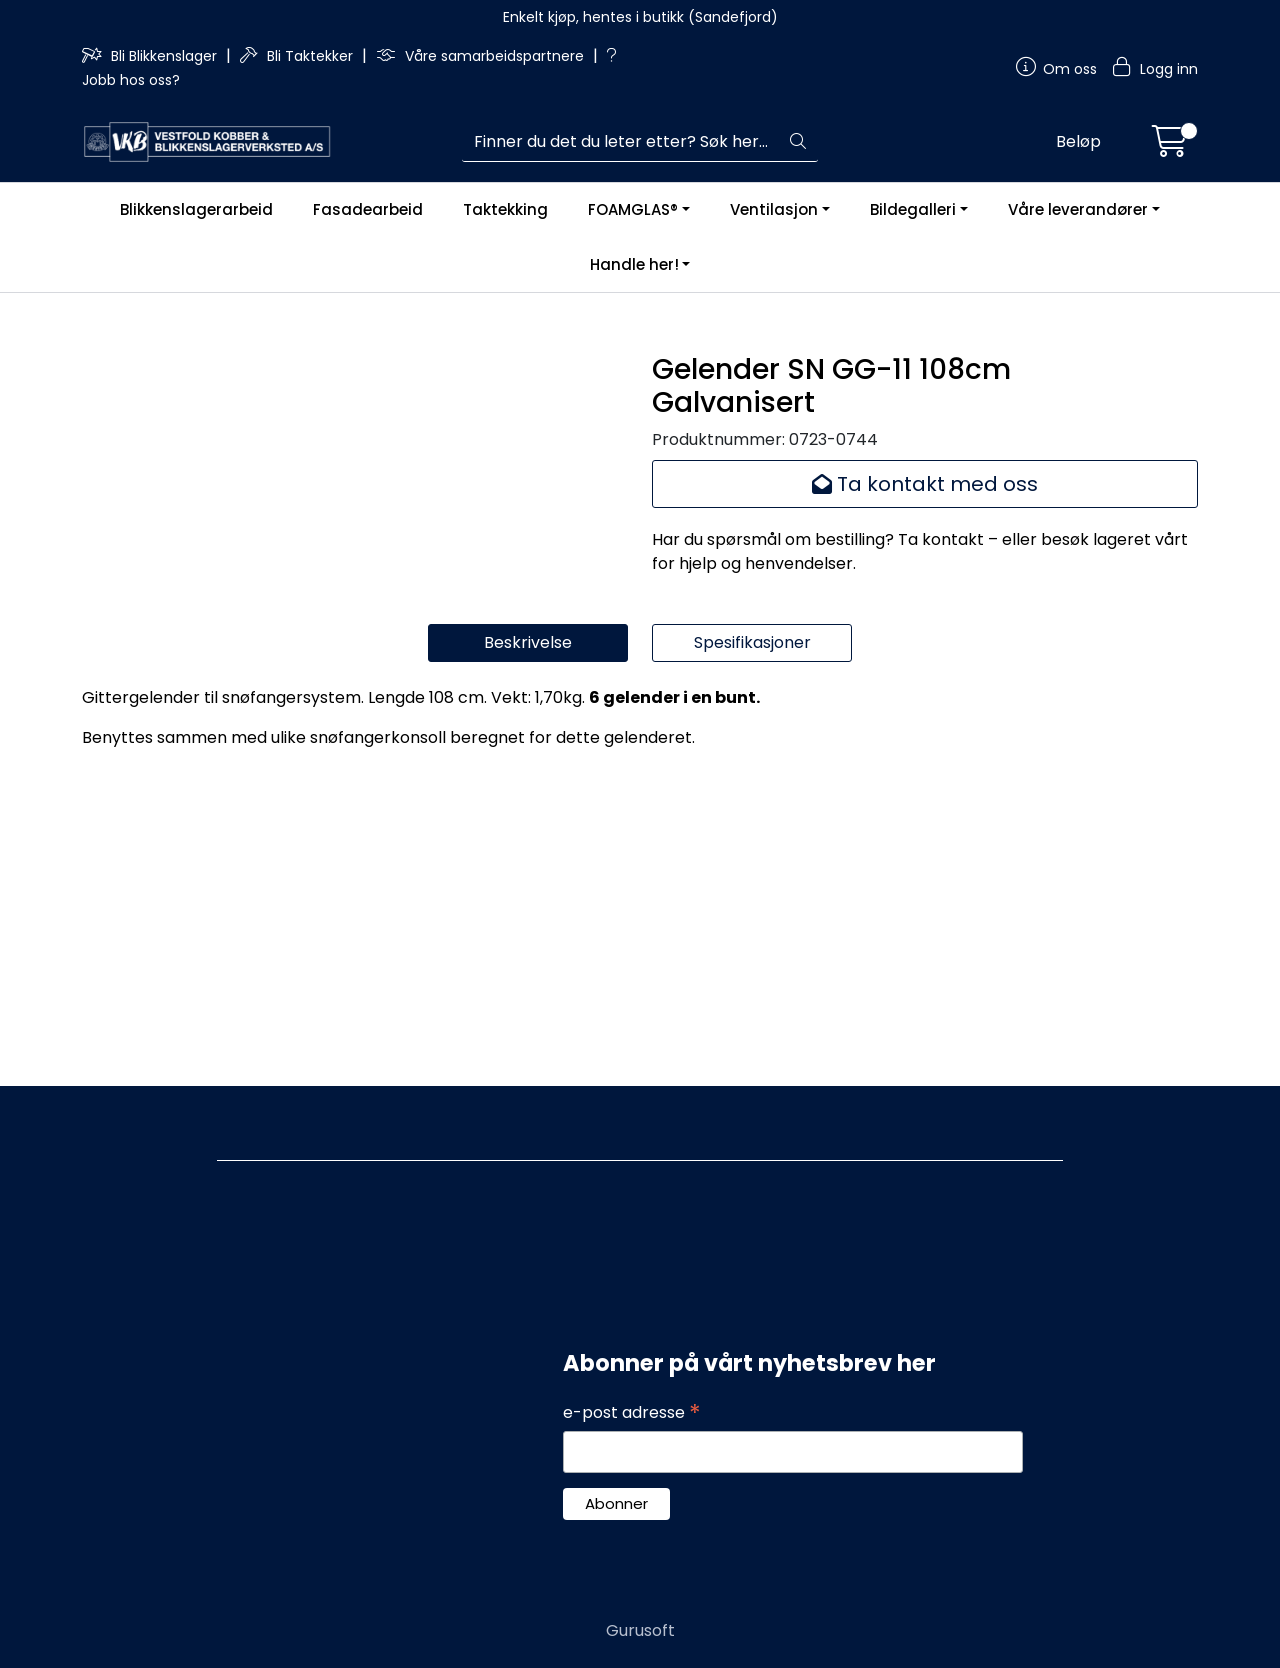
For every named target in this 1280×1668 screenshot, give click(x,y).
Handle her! (634, 264)
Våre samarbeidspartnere (482, 56)
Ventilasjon (774, 209)
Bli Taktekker (298, 56)
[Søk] (620, 142)
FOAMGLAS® (633, 209)
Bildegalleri (913, 209)
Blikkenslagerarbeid (196, 209)
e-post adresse (632, 1414)
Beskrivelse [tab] (528, 955)
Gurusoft (640, 1630)
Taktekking (505, 209)
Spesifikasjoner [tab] (752, 955)
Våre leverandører (1078, 209)
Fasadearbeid (368, 209)
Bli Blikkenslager (151, 56)
